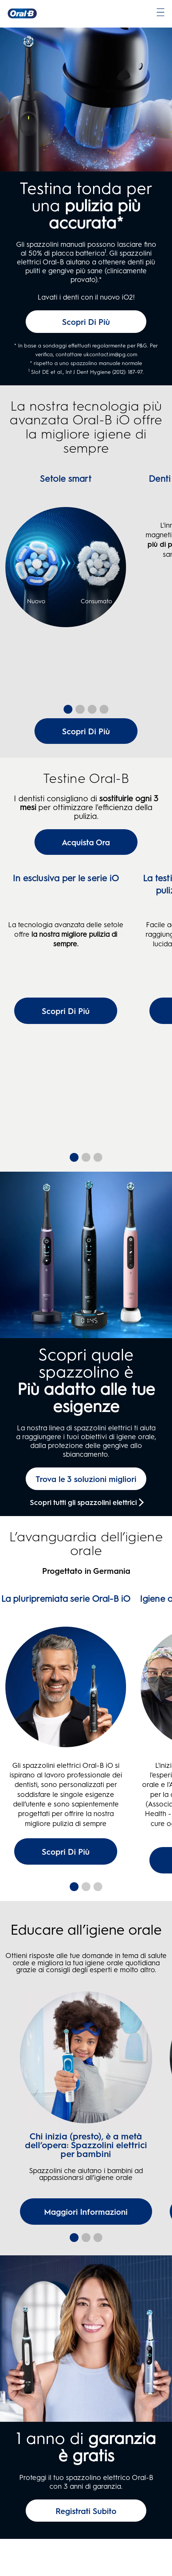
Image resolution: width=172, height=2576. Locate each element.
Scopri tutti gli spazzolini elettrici (83, 1540)
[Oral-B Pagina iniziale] (22, 13)
